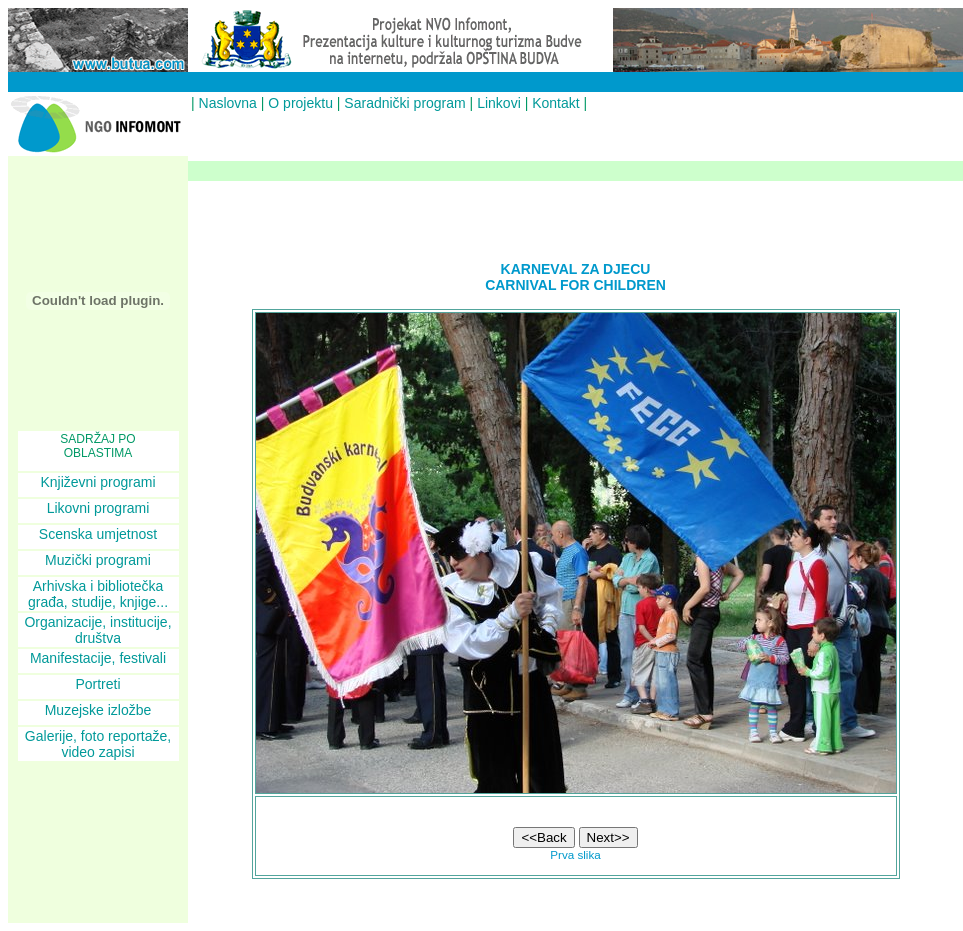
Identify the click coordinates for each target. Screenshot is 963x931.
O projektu (300, 103)
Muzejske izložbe (98, 710)
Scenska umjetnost (98, 534)
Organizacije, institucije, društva (97, 630)
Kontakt (555, 103)
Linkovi (499, 103)
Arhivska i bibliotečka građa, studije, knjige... (98, 594)
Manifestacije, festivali (98, 658)
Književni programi (97, 482)
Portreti (97, 684)
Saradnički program (404, 103)
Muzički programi (98, 560)
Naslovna (228, 103)
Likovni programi (98, 508)
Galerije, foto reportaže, (98, 736)
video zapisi (97, 752)
